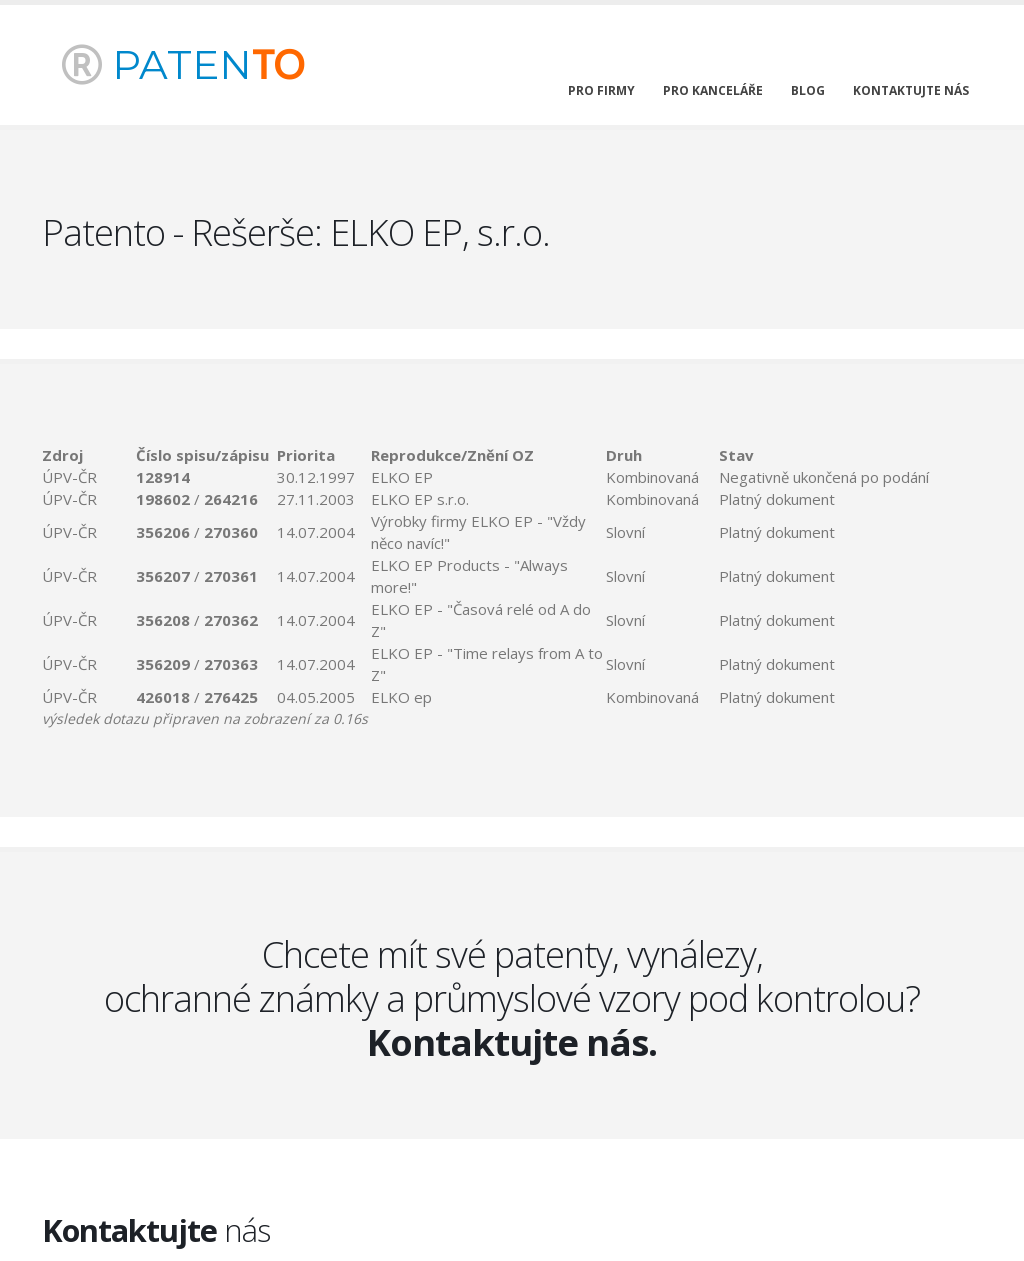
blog (808, 90)
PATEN (183, 64)
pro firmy (601, 90)
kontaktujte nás (911, 90)
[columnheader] (89, 455)
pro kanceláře (713, 90)
